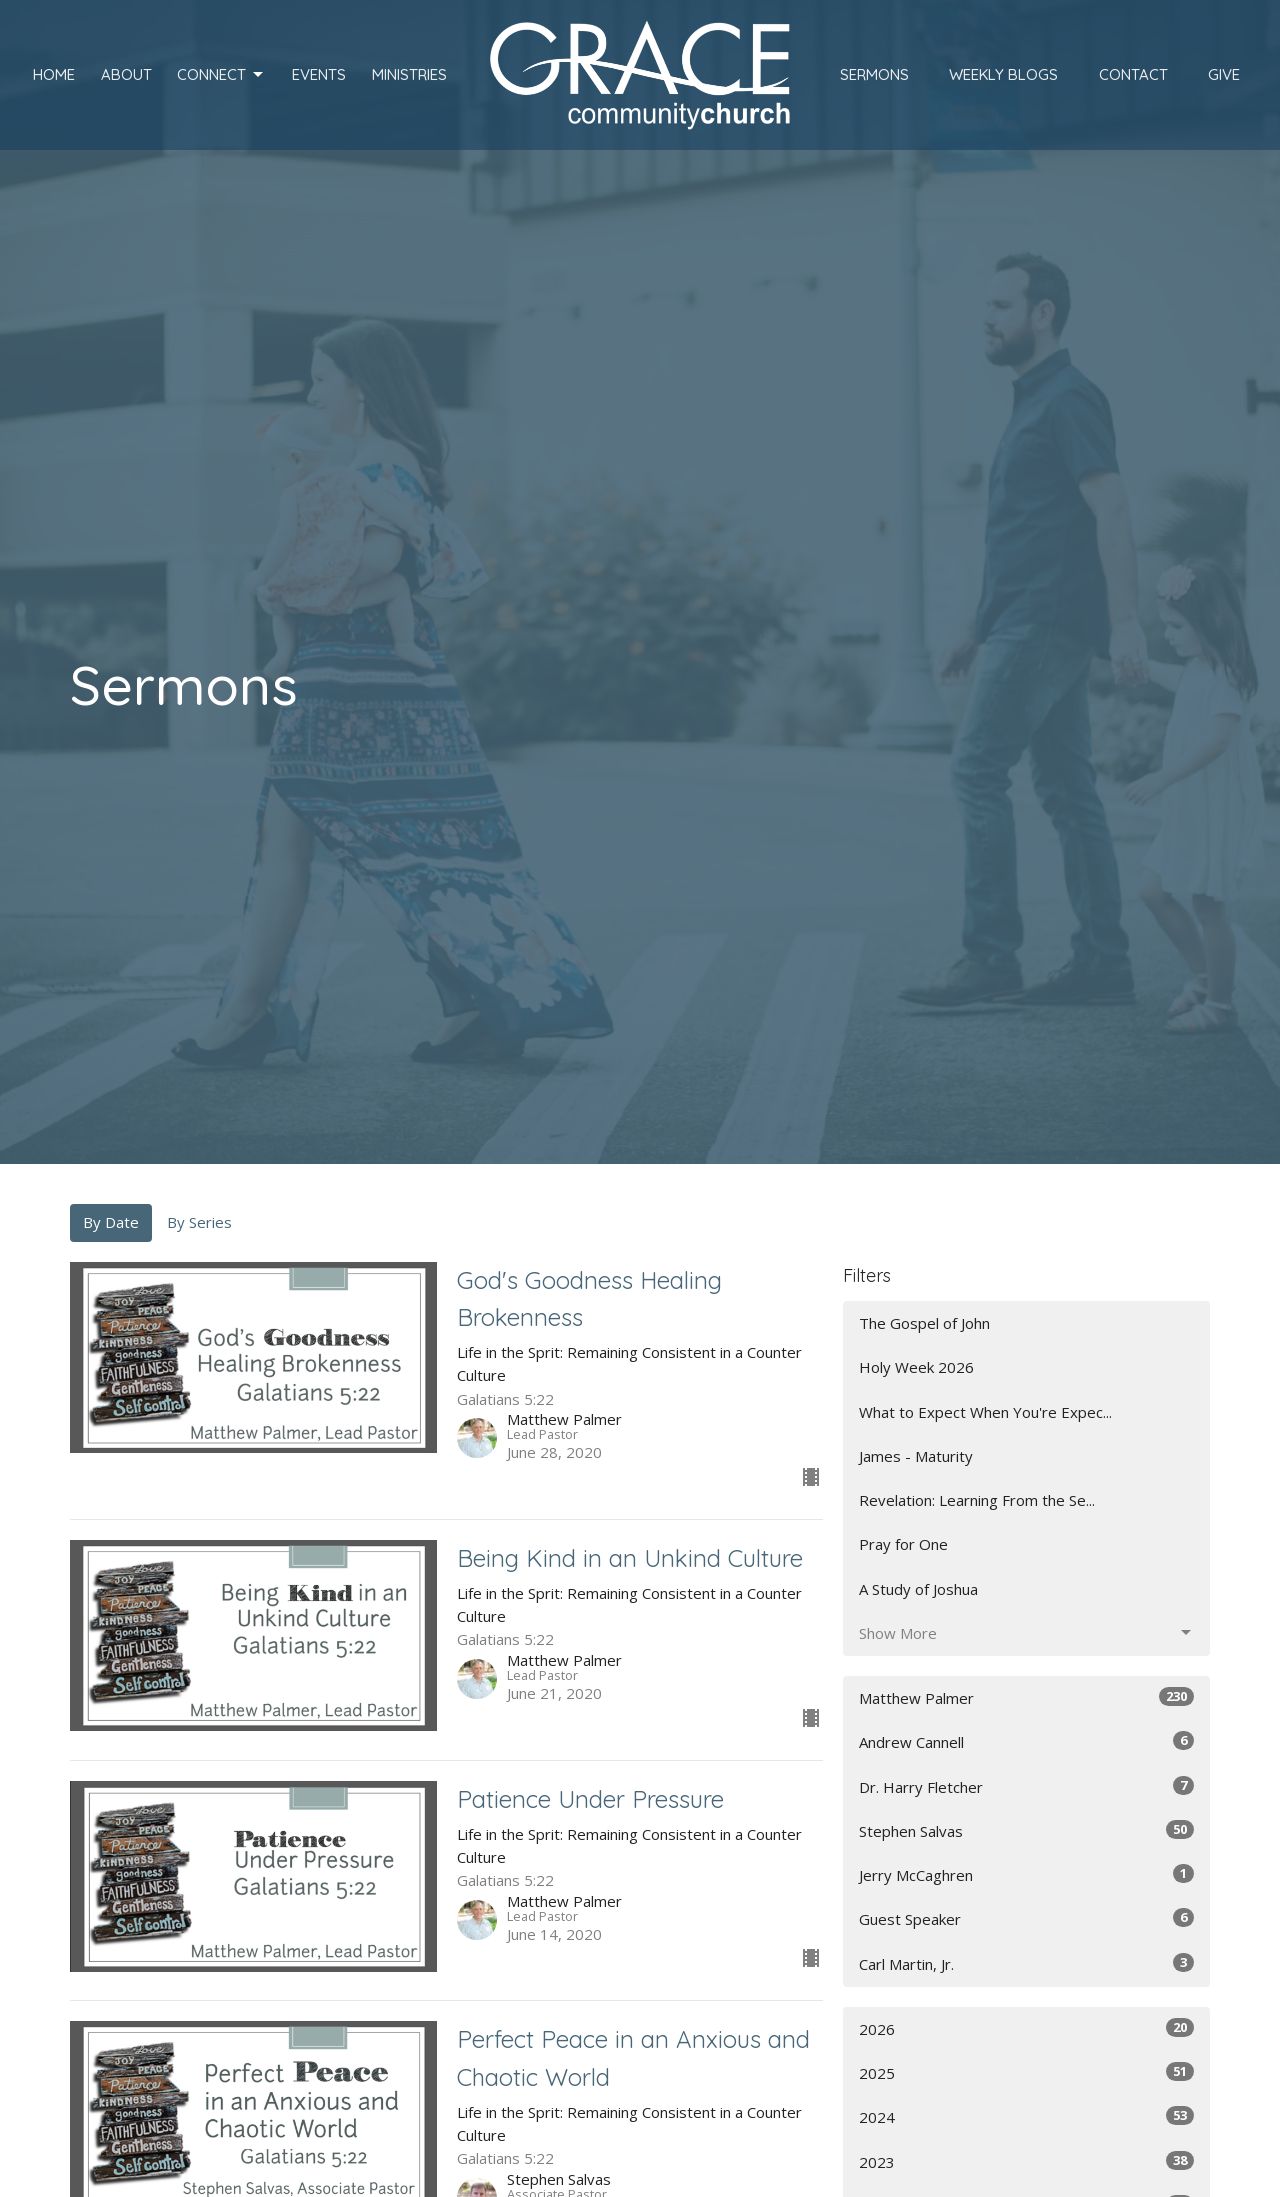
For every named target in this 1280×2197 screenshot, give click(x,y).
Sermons (874, 74)
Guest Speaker (1026, 1918)
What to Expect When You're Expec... (985, 1412)
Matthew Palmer (1026, 1697)
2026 (1026, 2028)
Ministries (409, 74)
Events (319, 74)
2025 (1026, 2072)
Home (54, 74)
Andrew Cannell (1026, 1741)
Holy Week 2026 (916, 1367)
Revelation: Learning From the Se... (977, 1500)
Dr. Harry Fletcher (1026, 1786)
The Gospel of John (924, 1323)
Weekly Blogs (1003, 74)
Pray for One (903, 1544)
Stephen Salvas (1026, 1830)
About (126, 74)
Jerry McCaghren (1026, 1874)
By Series (199, 1222)
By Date (111, 1222)
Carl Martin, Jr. (1026, 1963)
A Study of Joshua (918, 1589)
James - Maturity (916, 1456)
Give (1224, 74)
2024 (1026, 2116)
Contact (1133, 74)
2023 (1026, 2161)
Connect (221, 75)
